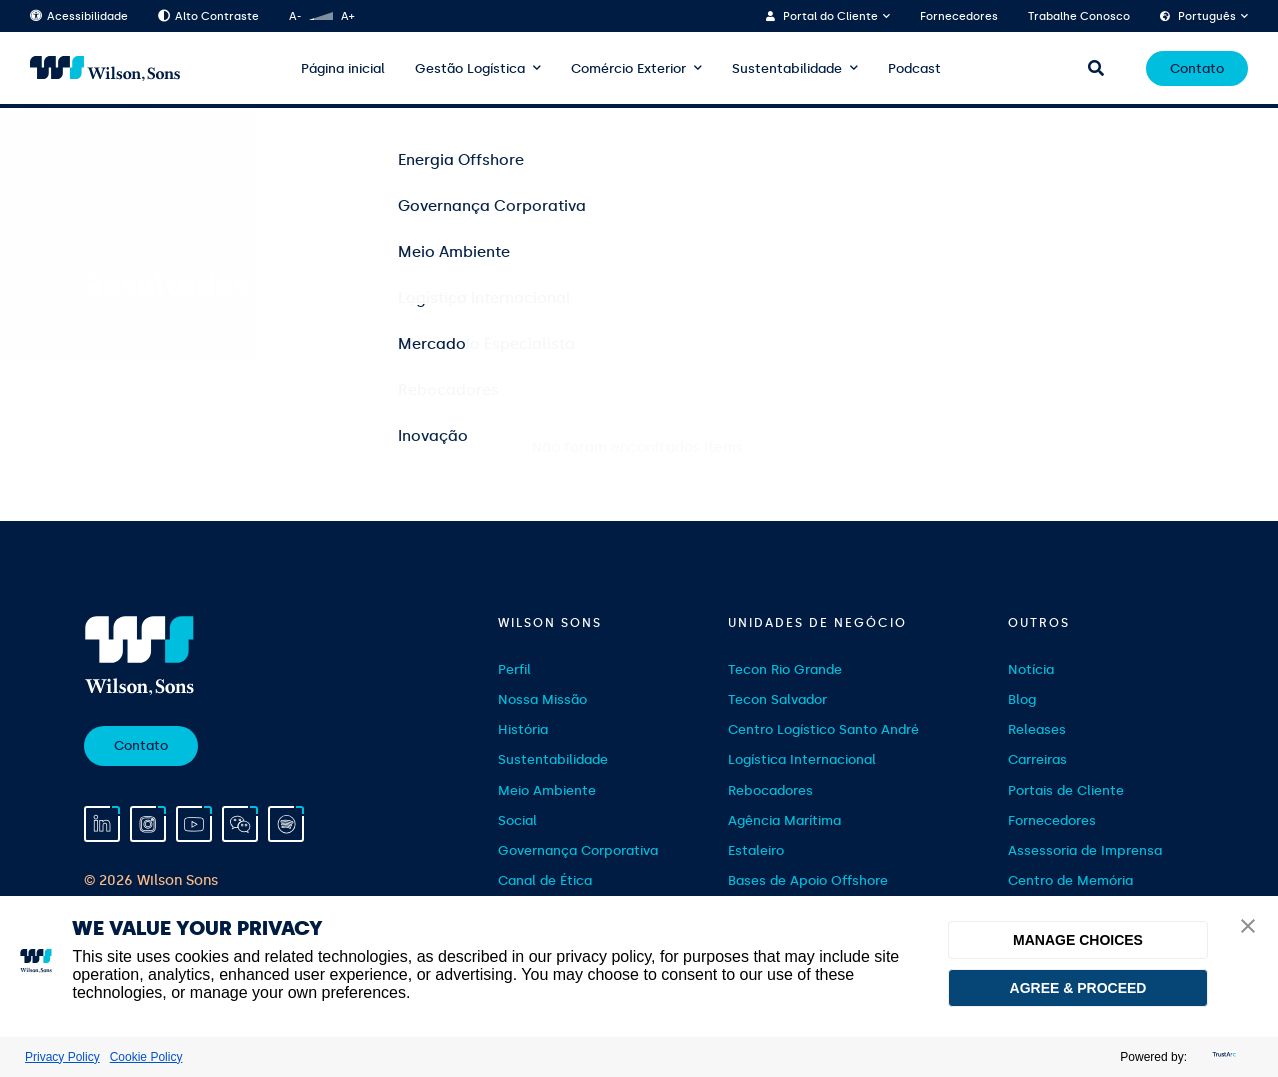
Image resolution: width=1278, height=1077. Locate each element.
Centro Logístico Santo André (823, 729)
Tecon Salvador (777, 699)
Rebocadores (770, 790)
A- (295, 16)
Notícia (1031, 669)
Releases (1037, 729)
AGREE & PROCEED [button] (1078, 988)
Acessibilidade (79, 16)
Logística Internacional (802, 759)
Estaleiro (756, 850)
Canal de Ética (545, 880)
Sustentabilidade (787, 68)
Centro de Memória (1070, 880)
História (523, 729)
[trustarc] (1222, 1057)
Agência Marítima (784, 820)
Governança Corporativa (578, 850)
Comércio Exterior (628, 68)
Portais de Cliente (1066, 790)
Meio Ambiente (547, 790)
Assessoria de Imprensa (1085, 850)
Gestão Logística (470, 68)
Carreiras (1037, 759)
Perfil (514, 669)
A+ (347, 16)
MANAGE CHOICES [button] (1078, 940)
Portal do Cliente (830, 16)
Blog (1022, 699)
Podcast (914, 68)
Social (517, 820)
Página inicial (343, 68)
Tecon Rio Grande (785, 669)
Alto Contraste (208, 16)
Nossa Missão (542, 699)
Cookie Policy (146, 1057)
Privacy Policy (62, 1057)
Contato (1197, 68)
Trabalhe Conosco (1079, 16)
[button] (1248, 927)
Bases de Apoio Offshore (808, 880)
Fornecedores (959, 16)
